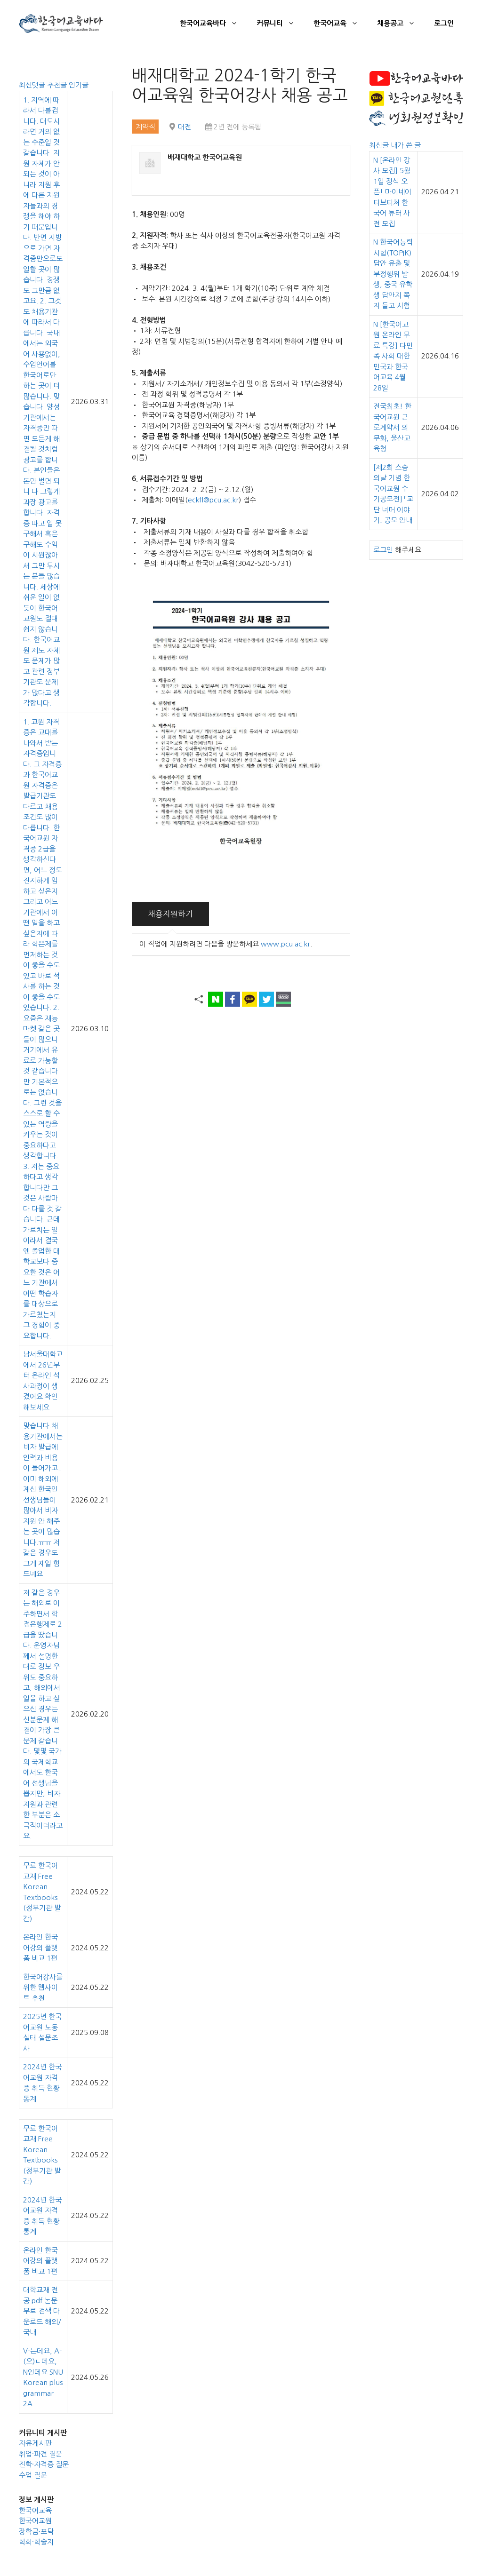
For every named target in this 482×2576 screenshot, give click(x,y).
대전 (184, 126)
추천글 (58, 84)
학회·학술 (33, 2541)
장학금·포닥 (36, 2531)
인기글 (78, 84)
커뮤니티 (280, 23)
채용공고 (401, 23)
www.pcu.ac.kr (285, 943)
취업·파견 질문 (40, 2453)
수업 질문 (33, 2475)
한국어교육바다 (213, 23)
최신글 (380, 145)
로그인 (444, 23)
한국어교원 (35, 2520)
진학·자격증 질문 (44, 2464)
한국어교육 (340, 23)
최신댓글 (33, 84)
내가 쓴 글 (406, 145)
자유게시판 (35, 2443)
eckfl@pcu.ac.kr (213, 499)
